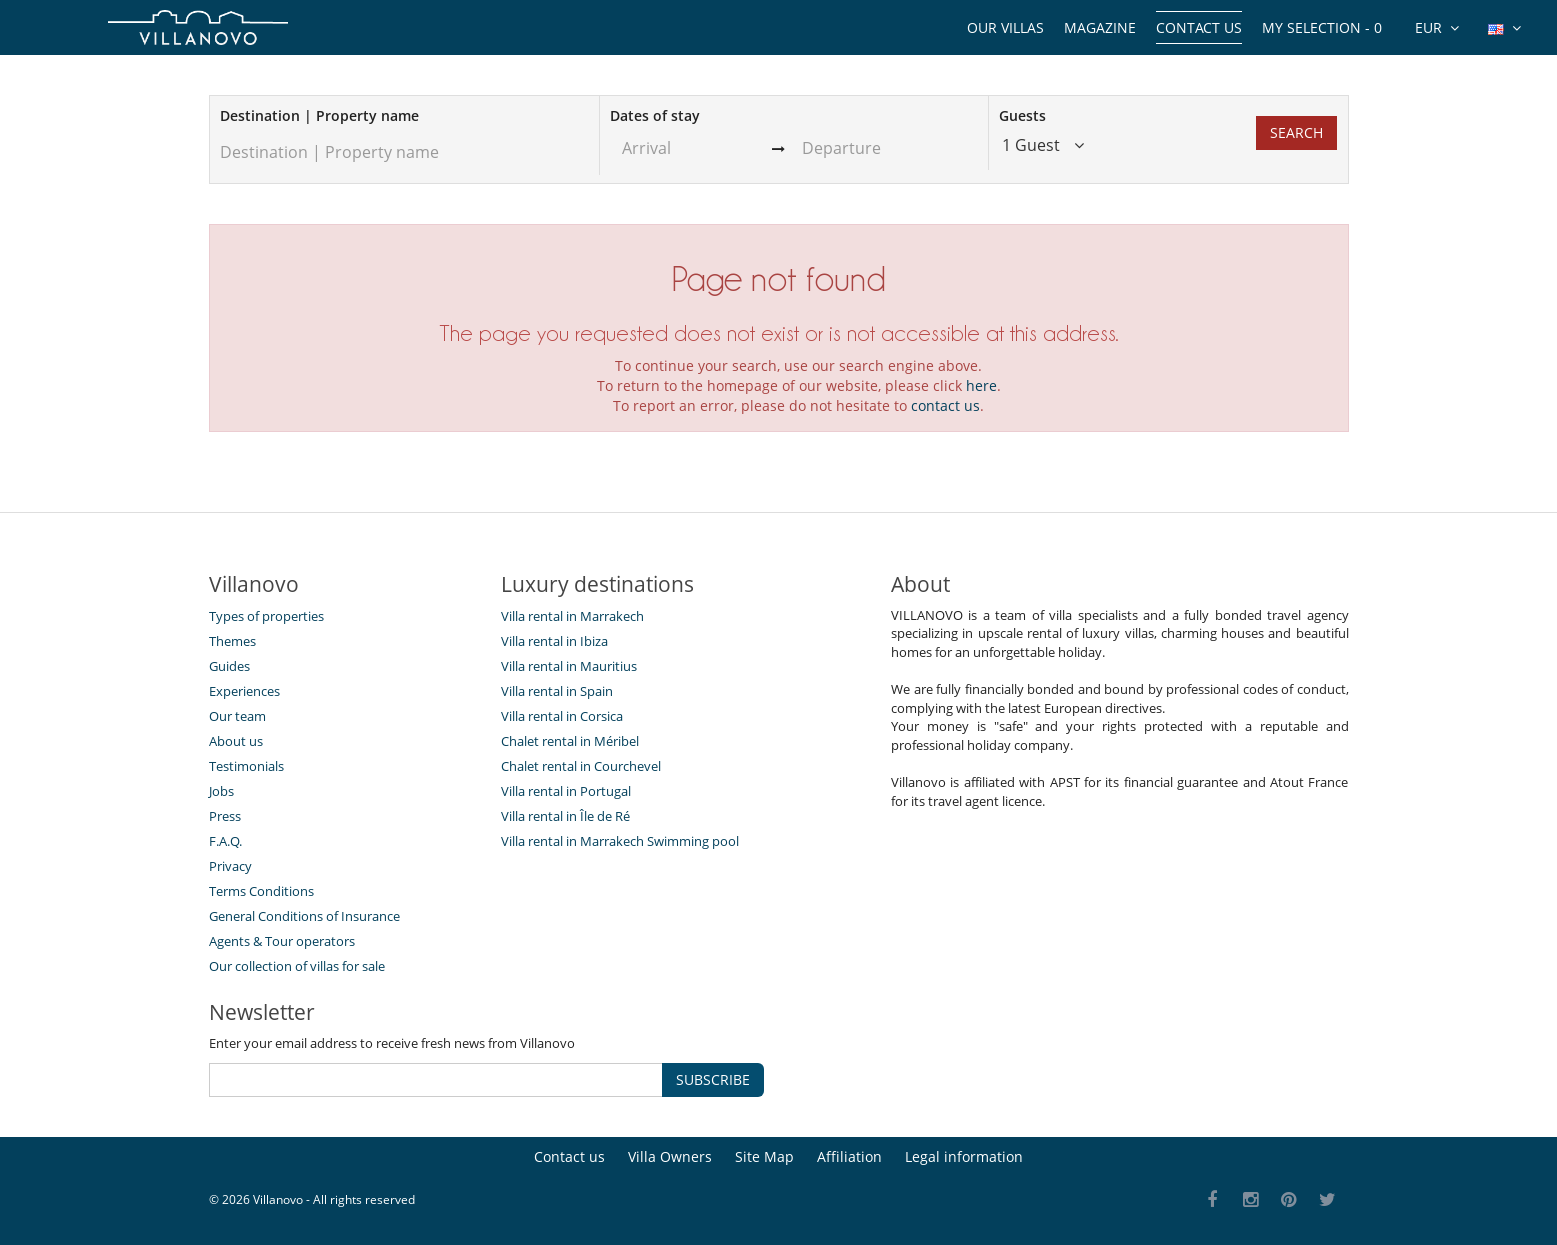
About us (236, 741)
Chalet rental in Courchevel (581, 766)
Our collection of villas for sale (297, 966)
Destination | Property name (319, 115)
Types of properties (266, 616)
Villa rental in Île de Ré (565, 816)
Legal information (964, 1156)
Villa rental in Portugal (566, 791)
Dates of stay (655, 115)
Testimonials (246, 766)
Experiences (244, 691)
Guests (1022, 115)
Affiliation (849, 1156)
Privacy (230, 866)
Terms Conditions (261, 891)
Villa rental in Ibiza (554, 641)
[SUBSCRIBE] (436, 1080)
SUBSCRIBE (713, 1079)
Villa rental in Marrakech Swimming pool (620, 841)
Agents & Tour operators (282, 941)
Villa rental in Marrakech (572, 616)
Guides (229, 666)
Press (225, 816)
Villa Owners (670, 1156)
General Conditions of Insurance (304, 916)
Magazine (1100, 27)
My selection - (1322, 27)
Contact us (1199, 27)
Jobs (221, 791)
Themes (232, 641)
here (981, 385)
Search (1296, 132)
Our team (237, 716)
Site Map (764, 1156)
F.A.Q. (225, 841)
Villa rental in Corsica (562, 716)
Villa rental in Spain (557, 691)
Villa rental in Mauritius (569, 666)
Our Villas (1005, 27)
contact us (945, 405)
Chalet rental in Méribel (570, 741)
